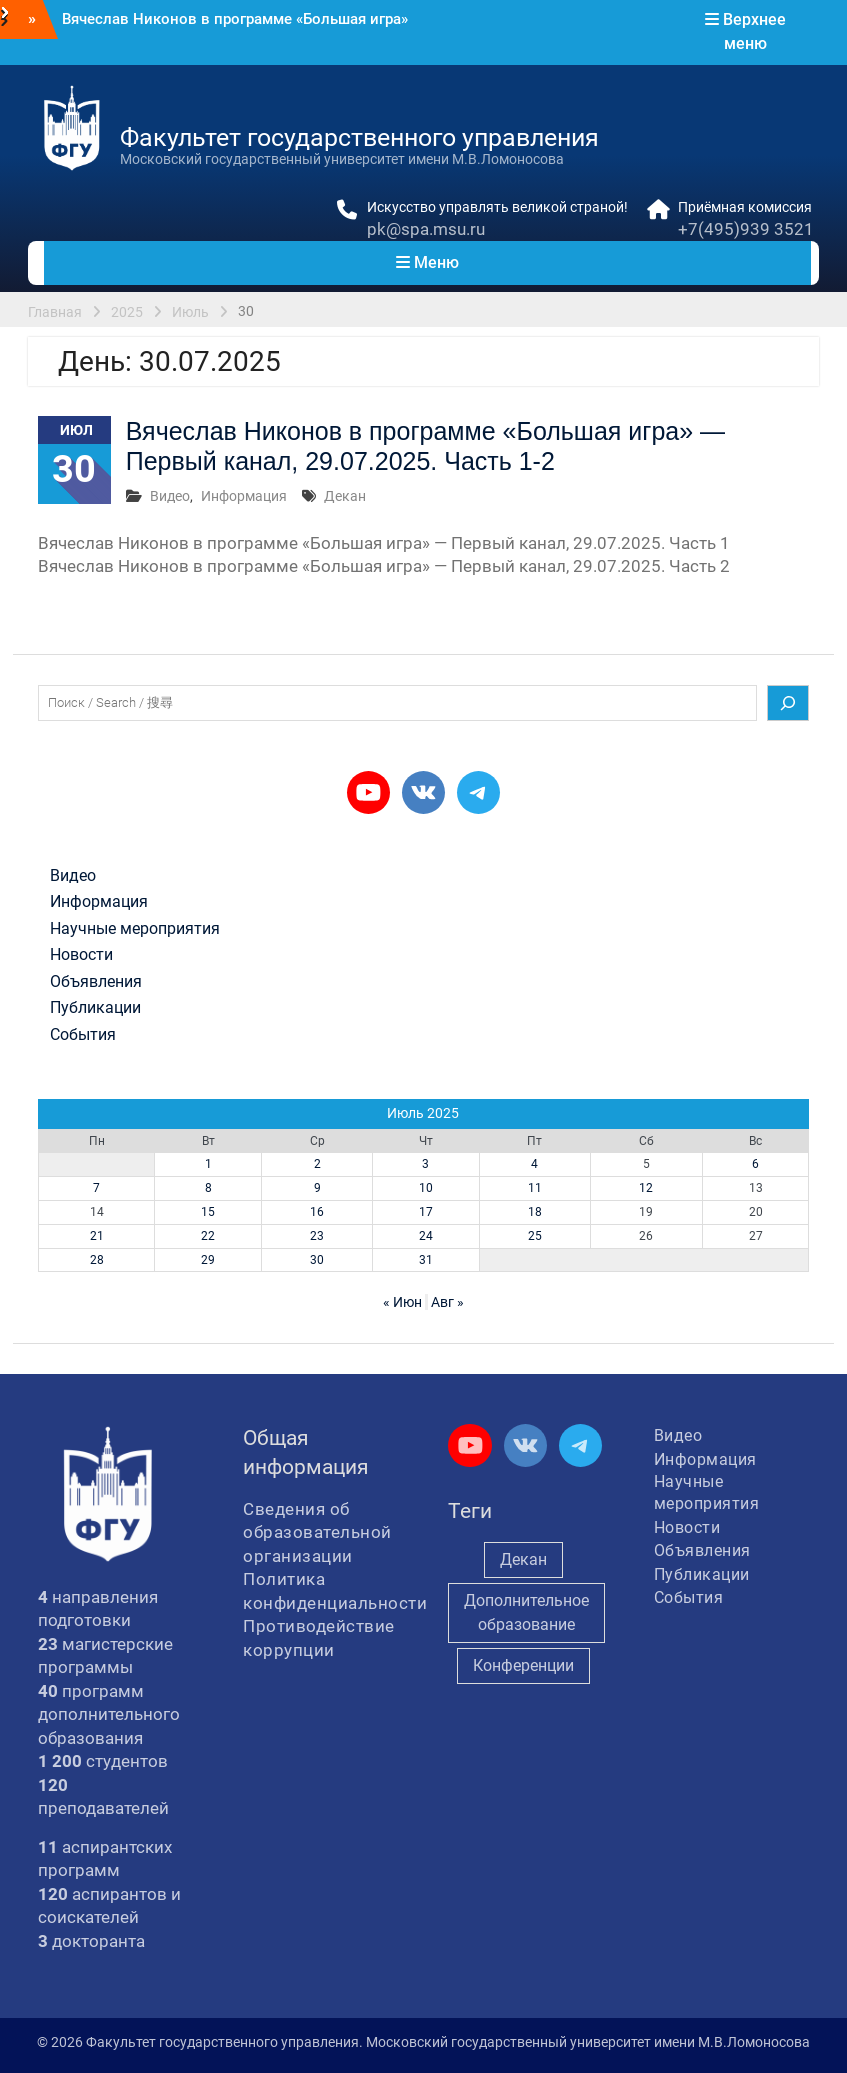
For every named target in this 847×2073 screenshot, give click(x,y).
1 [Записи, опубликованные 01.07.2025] (208, 1164)
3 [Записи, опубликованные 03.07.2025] (425, 1164)
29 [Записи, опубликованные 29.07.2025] (208, 1260)
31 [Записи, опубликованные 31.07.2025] (426, 1260)
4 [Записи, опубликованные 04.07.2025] (534, 1164)
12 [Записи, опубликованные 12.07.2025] (646, 1188)
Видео (170, 496)
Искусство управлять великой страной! (497, 207)
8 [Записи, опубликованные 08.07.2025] (208, 1188)
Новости (81, 955)
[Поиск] (788, 703)
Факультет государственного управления (359, 137)
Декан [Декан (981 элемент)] (523, 1559)
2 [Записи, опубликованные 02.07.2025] (317, 1164)
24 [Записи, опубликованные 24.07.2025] (426, 1236)
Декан (345, 496)
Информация (244, 496)
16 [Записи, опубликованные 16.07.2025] (317, 1212)
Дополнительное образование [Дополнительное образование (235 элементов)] (526, 1612)
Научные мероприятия (135, 929)
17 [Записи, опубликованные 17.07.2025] (426, 1212)
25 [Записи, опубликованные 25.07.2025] (535, 1236)
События (83, 1035)
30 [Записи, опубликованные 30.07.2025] (317, 1260)
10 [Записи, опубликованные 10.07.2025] (426, 1188)
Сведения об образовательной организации (317, 1532)
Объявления (96, 982)
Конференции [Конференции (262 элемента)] (523, 1665)
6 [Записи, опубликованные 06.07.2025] (755, 1164)
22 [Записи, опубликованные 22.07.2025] (208, 1236)
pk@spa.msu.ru (426, 229)
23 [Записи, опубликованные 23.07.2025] (317, 1236)
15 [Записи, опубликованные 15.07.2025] (208, 1212)
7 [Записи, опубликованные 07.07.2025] (96, 1188)
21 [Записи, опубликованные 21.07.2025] (97, 1236)
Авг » (447, 1302)
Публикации (95, 1008)
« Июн (402, 1302)
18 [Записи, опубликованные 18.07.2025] (535, 1212)
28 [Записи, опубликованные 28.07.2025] (97, 1260)
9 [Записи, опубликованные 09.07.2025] (317, 1188)
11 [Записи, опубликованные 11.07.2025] (535, 1188)
